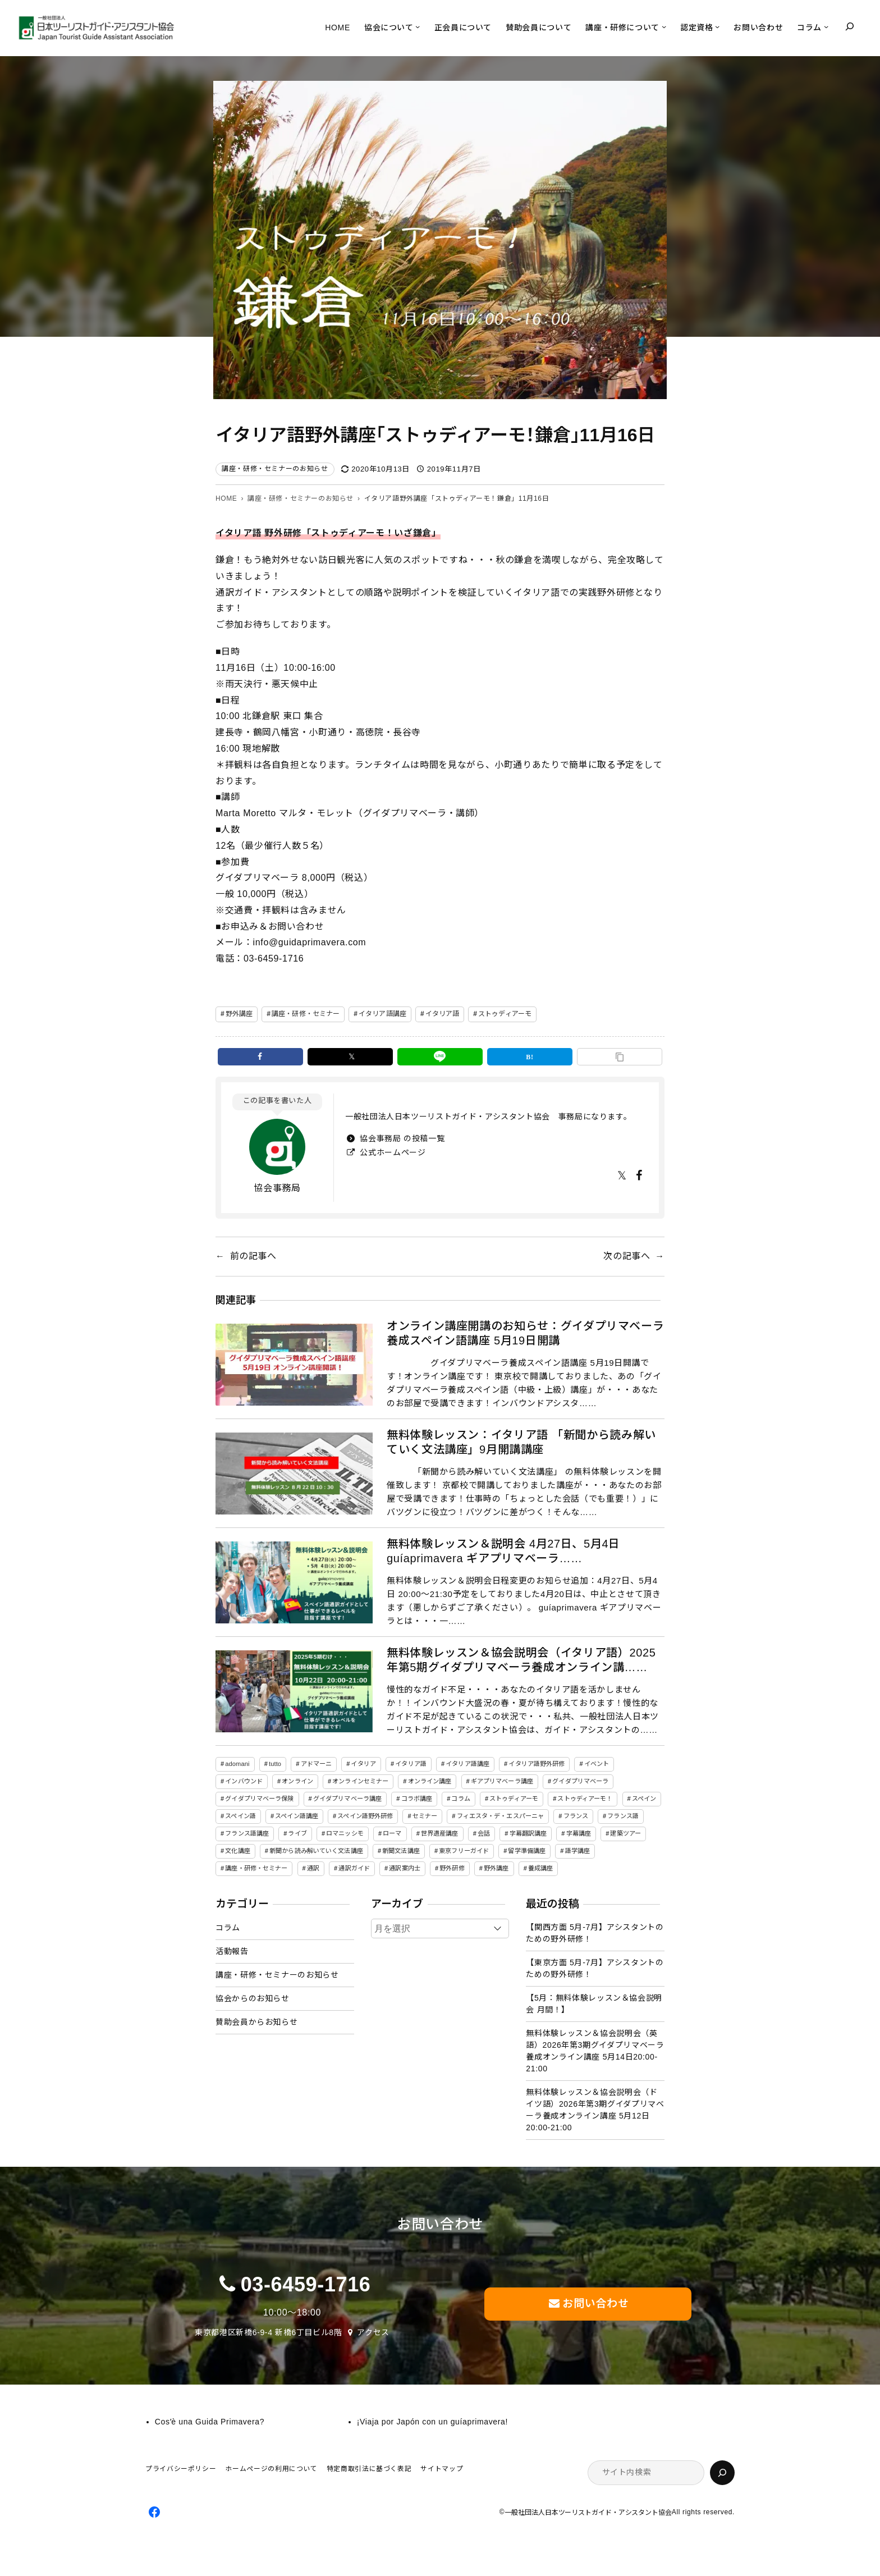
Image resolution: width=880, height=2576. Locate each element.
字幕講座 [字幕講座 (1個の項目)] (578, 1833)
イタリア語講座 (382, 1014)
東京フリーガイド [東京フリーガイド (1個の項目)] (464, 1850)
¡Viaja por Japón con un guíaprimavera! (432, 2421)
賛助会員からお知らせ (256, 2021)
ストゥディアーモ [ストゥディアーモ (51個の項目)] (513, 1798)
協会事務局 (277, 1188)
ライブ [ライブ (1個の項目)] (297, 1833)
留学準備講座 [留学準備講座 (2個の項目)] (527, 1850)
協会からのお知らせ (253, 1998)
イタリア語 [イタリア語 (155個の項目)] (411, 1763)
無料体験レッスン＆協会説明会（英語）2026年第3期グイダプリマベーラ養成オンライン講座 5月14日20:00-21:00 (595, 2051)
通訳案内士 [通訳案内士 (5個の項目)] (404, 1868)
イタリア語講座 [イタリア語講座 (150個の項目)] (467, 1763)
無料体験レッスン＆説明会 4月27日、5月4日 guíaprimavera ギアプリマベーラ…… (503, 1551)
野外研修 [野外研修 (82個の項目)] (451, 1868)
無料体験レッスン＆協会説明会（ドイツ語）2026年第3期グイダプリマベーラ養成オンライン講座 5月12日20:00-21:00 (595, 2110)
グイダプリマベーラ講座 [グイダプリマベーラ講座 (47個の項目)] (347, 1798)
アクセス (373, 2332)
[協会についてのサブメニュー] (417, 26)
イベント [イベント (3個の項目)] (596, 1763)
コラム (228, 1927)
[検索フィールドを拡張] (849, 26)
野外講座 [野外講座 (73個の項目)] (496, 1868)
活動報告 (232, 1951)
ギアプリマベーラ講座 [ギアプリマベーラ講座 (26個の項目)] (502, 1781)
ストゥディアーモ (504, 1014)
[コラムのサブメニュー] (826, 26)
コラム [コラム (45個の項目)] (460, 1798)
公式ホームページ (392, 1152)
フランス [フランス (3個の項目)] (575, 1816)
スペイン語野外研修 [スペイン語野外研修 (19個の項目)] (365, 1816)
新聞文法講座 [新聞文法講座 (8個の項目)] (401, 1850)
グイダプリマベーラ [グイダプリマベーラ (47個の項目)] (580, 1781)
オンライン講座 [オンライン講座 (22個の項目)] (430, 1781)
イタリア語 (442, 1014)
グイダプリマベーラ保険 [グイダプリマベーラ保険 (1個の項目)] (259, 1798)
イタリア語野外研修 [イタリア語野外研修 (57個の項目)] (536, 1763)
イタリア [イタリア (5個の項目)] (363, 1763)
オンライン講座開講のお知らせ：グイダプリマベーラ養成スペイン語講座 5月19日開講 (525, 1333)
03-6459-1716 (306, 2284)
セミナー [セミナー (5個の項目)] (424, 1816)
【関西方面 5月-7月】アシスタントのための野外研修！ (594, 1933)
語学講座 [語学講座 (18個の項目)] (577, 1850)
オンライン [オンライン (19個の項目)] (297, 1781)
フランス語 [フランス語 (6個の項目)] (623, 1816)
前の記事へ (253, 1256)
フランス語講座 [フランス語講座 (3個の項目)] (247, 1833)
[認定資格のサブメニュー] (717, 26)
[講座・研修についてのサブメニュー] (664, 26)
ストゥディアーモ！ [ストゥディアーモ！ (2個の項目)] (584, 1798)
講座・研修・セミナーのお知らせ (275, 469)
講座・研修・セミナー (306, 1014)
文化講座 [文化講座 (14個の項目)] (237, 1850)
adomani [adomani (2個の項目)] (237, 1763)
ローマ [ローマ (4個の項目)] (392, 1833)
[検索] (722, 2472)
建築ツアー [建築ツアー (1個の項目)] (625, 1833)
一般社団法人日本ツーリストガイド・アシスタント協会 (588, 2512)
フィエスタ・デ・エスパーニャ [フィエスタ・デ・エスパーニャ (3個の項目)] (500, 1816)
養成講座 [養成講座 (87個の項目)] (540, 1868)
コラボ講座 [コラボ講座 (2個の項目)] (417, 1798)
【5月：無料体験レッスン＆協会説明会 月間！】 (594, 2003)
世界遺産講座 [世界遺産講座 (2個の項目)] (440, 1833)
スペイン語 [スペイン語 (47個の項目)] (240, 1816)
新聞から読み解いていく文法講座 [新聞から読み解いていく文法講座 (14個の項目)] (316, 1850)
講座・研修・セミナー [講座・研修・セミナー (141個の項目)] (256, 1868)
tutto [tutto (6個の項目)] (275, 1763)
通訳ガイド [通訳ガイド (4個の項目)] (354, 1868)
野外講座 (239, 1014)
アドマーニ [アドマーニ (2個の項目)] (316, 1763)
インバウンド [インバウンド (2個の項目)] (244, 1781)
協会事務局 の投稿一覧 (401, 1138)
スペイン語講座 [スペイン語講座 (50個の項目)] (296, 1816)
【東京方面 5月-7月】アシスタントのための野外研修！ (594, 1968)
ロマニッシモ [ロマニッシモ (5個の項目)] (345, 1833)
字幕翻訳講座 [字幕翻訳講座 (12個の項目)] (528, 1833)
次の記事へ (626, 1256)
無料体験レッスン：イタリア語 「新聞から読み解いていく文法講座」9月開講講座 (521, 1442)
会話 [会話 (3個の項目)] (484, 1833)
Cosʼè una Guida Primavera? (209, 2421)
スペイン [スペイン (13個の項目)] (644, 1798)
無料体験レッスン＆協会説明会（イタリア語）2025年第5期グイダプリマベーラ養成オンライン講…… (521, 1659)
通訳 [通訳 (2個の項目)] (313, 1868)
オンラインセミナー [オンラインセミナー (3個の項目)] (360, 1781)
